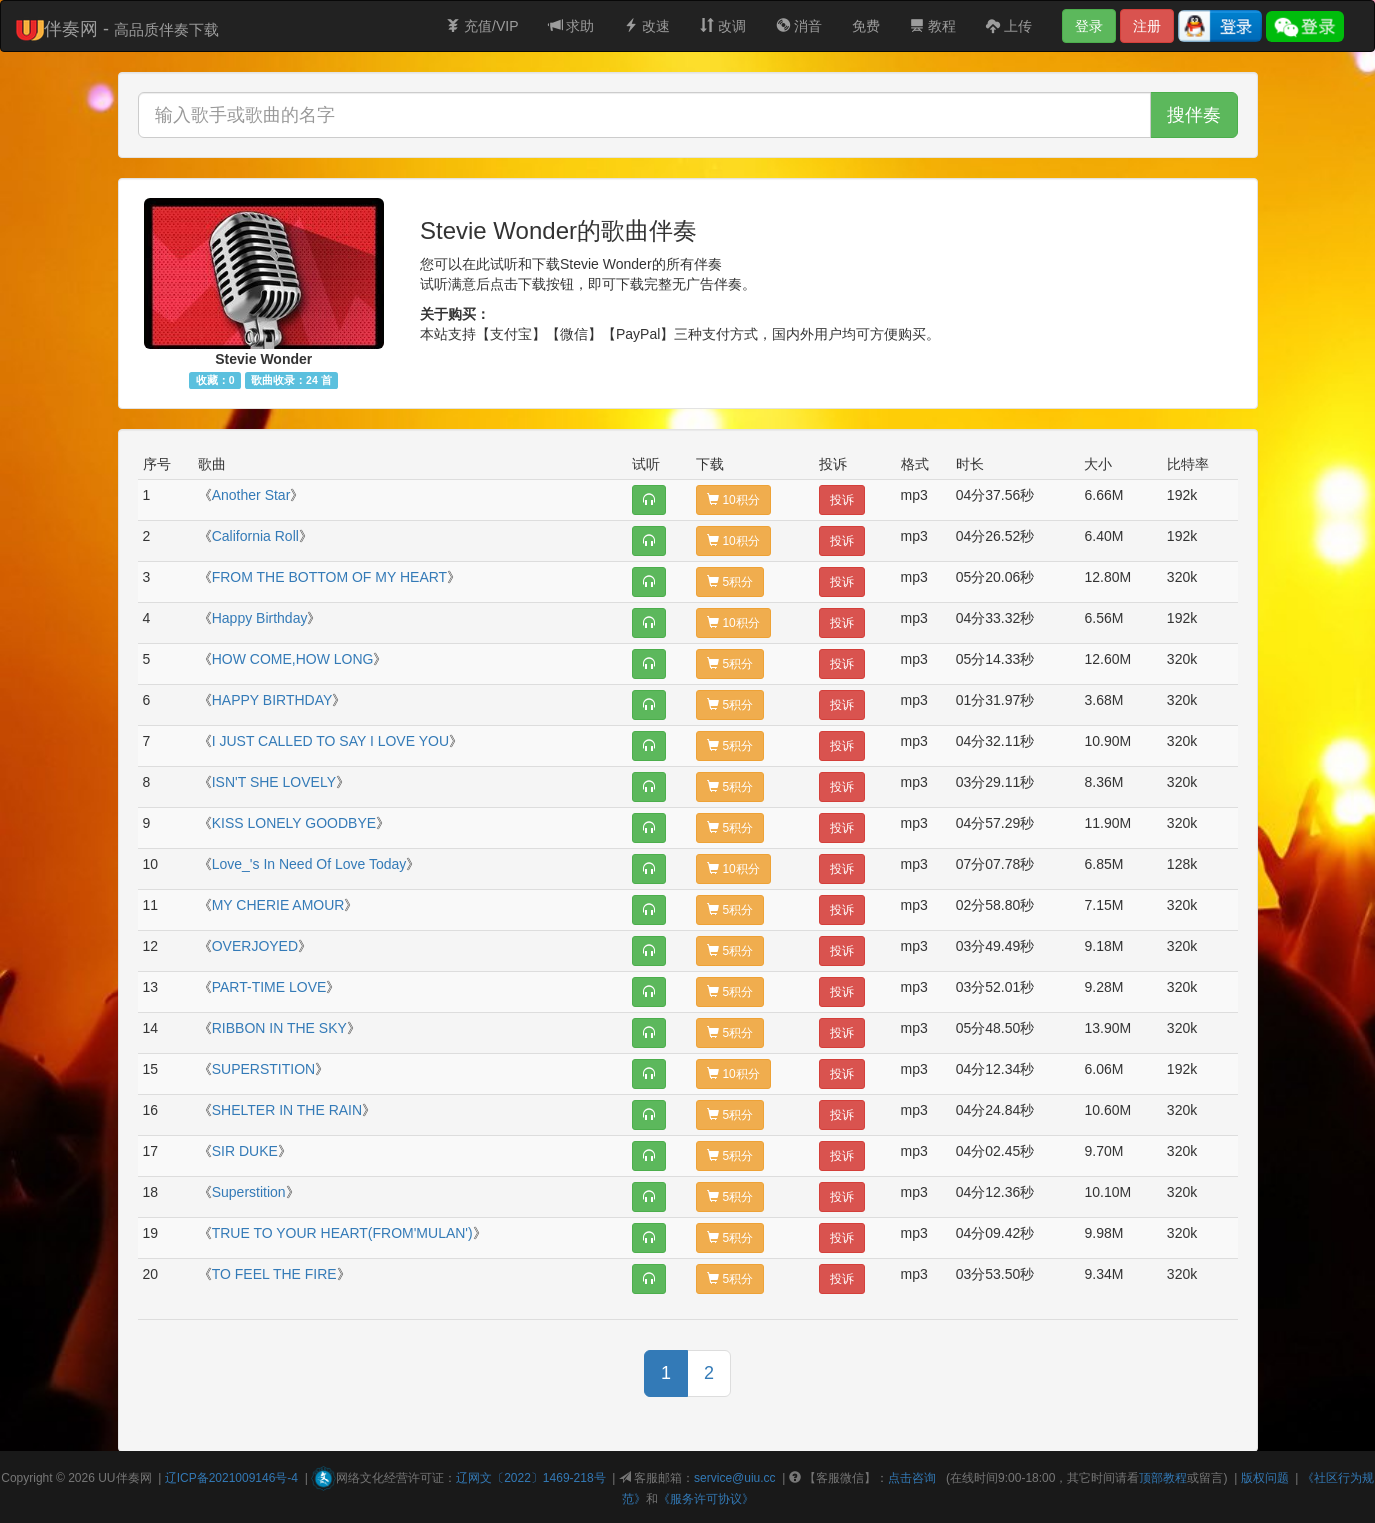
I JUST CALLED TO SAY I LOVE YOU (330, 741)
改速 (647, 26)
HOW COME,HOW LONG (293, 659)
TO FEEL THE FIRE (274, 1274)
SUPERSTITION (263, 1069)
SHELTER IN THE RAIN (287, 1110)
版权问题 (1265, 1478)
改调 (723, 26)
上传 (1009, 26)
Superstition (249, 1192)
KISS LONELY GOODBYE (294, 823)
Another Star (251, 495)
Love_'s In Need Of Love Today (309, 864)
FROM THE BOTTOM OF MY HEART (329, 577)
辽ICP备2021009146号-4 (231, 1478)
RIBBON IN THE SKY (279, 1028)
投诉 (842, 500)
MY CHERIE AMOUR (278, 905)
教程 (933, 26)
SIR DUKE (245, 1151)
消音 (799, 26)
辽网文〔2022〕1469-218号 (530, 1478)
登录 (1089, 26)
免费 (866, 26)
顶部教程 (1163, 1478)
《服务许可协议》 (706, 1499)
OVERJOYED (255, 946)
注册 (1147, 26)
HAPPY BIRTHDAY (272, 700)
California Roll (255, 536)
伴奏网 (134, 1478)
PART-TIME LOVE (269, 987)
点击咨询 (912, 1478)
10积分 (733, 500)
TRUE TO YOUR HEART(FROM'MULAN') (342, 1233)
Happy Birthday (260, 618)
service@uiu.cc (735, 1478)
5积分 (730, 582)
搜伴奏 (1194, 115)
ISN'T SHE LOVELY (274, 782)
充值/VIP (482, 26)
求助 (572, 26)
